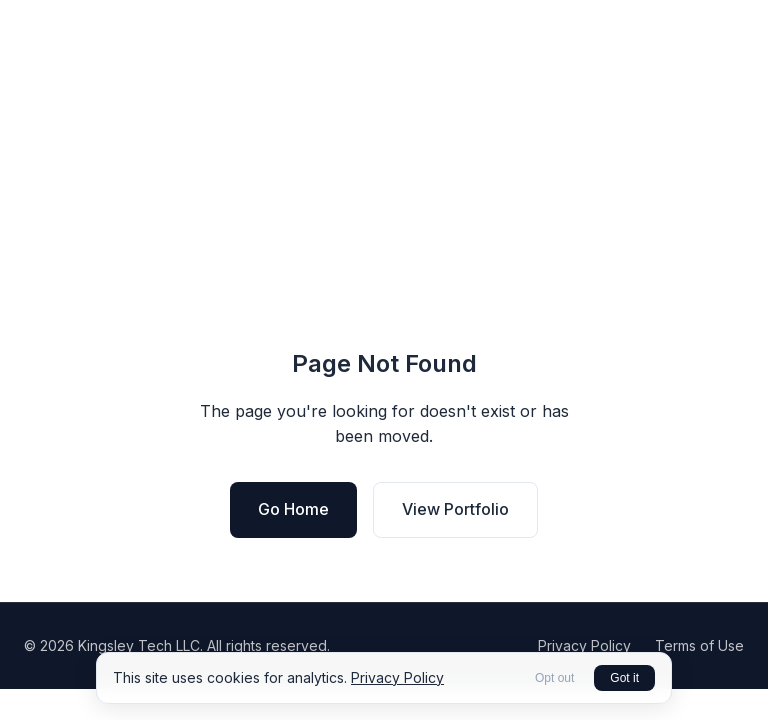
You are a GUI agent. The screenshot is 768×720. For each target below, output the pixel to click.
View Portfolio (455, 509)
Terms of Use (699, 645)
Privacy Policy (584, 645)
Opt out (554, 678)
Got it (624, 678)
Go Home (293, 509)
